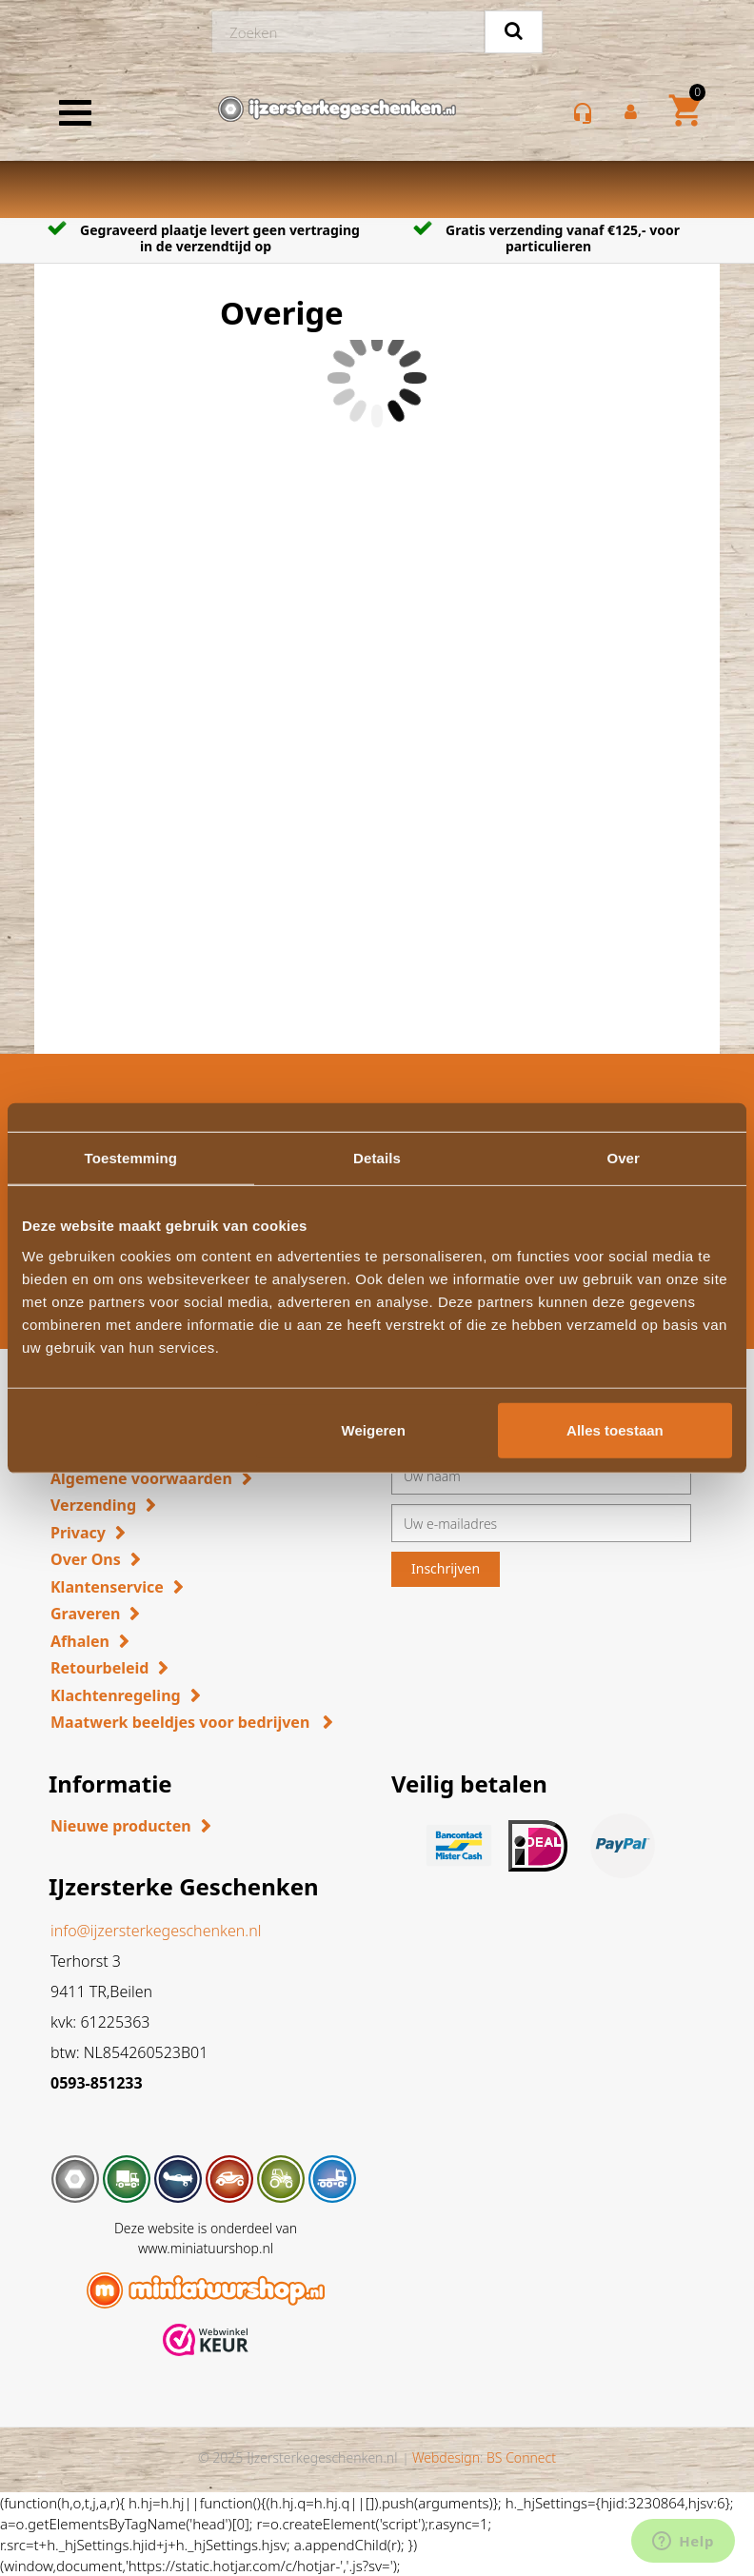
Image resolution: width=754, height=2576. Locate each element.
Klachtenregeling (115, 1695)
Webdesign (446, 2457)
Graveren (85, 1613)
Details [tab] (377, 1158)
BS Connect (521, 2457)
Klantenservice (107, 1586)
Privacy (78, 1532)
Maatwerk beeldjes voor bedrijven (181, 1722)
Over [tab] (623, 1158)
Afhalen (79, 1641)
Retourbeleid (99, 1667)
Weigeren (374, 1429)
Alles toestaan (615, 1429)
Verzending (93, 1505)
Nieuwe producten (120, 1825)
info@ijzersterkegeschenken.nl (155, 1930)
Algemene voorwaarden (141, 1478)
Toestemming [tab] (131, 1158)
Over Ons (85, 1559)
